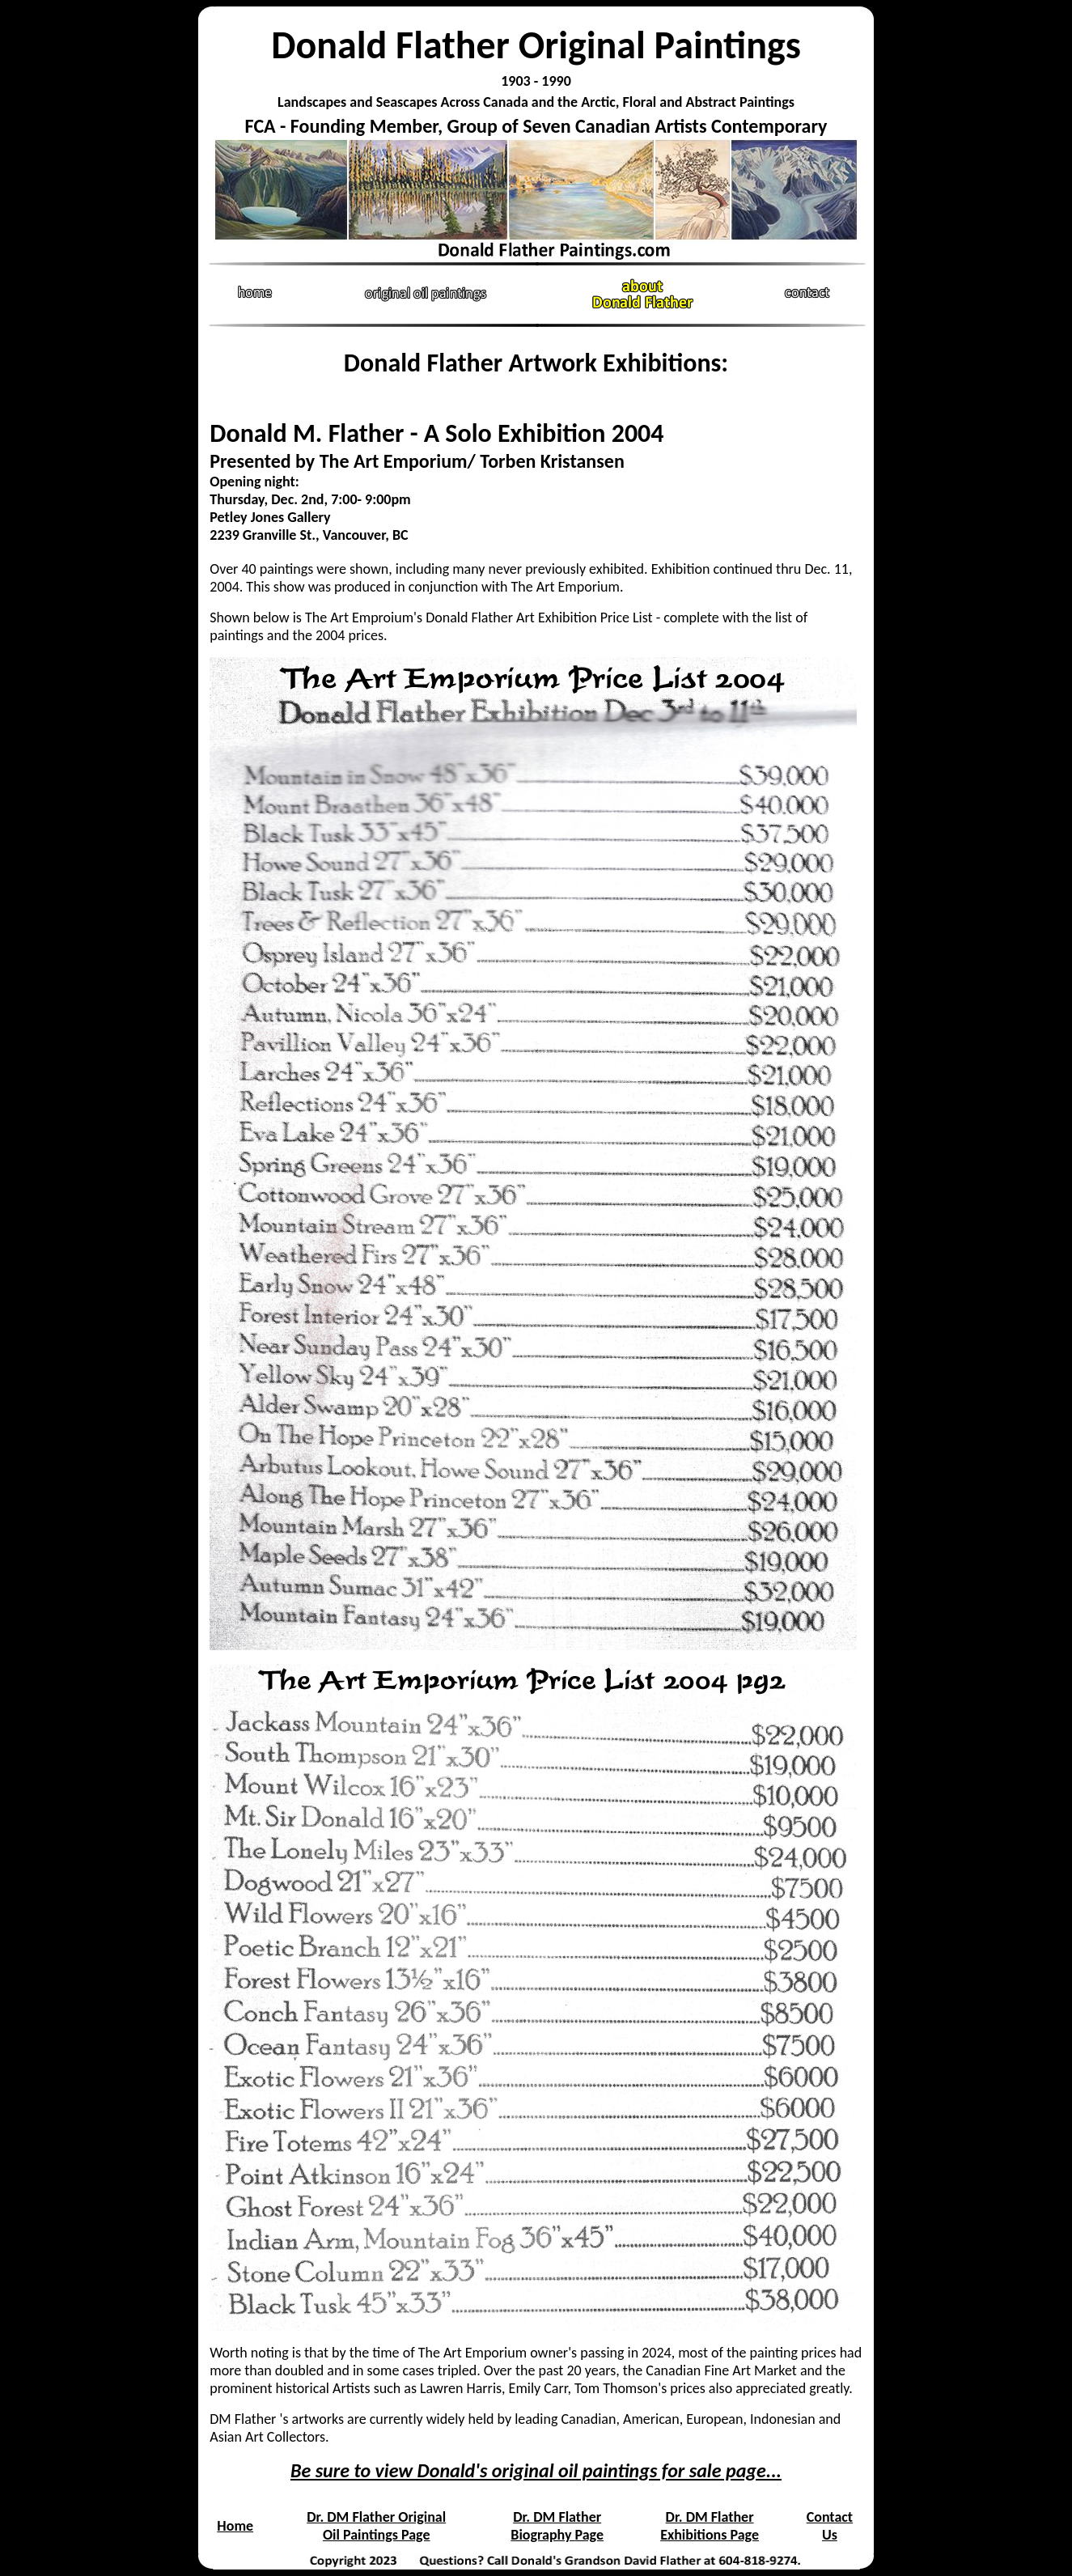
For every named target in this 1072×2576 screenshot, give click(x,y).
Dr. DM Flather (557, 2517)
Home (235, 2526)
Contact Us (830, 2526)
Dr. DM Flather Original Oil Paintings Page (376, 2526)
